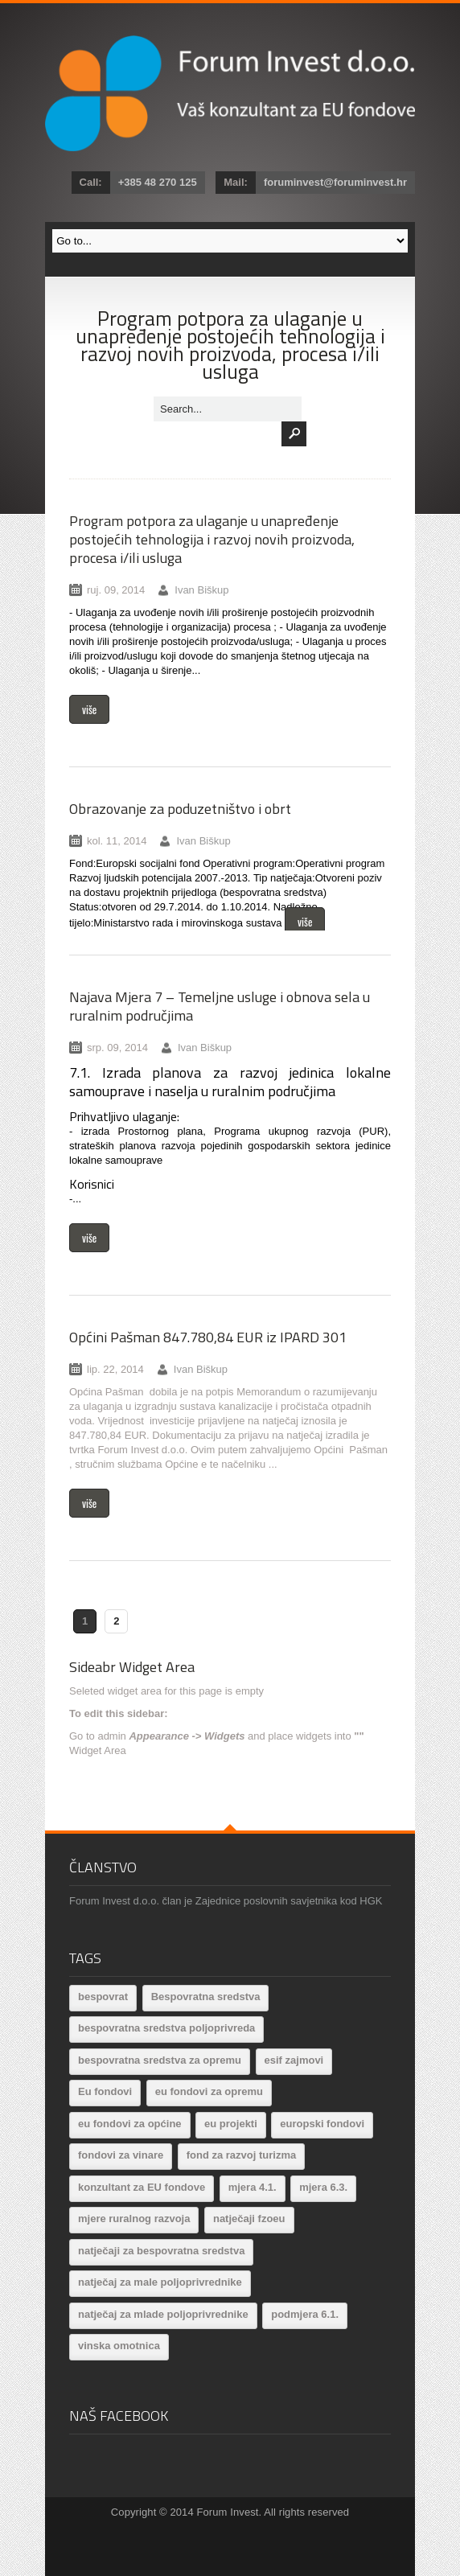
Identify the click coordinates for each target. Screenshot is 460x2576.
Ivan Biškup (201, 590)
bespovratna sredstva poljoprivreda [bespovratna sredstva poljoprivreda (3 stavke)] (166, 2028)
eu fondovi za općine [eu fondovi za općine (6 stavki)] (130, 2124)
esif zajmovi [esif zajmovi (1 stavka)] (294, 2060)
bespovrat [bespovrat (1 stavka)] (103, 1997)
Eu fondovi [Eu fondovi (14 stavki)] (105, 2091)
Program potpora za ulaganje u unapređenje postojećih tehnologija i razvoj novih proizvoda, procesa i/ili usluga (212, 539)
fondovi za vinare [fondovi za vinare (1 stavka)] (120, 2155)
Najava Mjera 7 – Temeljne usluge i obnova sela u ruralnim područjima (219, 1006)
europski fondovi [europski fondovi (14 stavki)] (322, 2124)
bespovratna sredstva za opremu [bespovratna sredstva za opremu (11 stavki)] (159, 2060)
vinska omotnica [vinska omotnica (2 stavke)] (119, 2346)
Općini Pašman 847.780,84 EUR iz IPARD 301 (208, 1337)
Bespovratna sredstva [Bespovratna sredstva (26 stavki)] (206, 1997)
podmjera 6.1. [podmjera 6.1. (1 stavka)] (305, 2314)
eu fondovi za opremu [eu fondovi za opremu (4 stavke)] (209, 2091)
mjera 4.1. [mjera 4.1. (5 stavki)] (252, 2187)
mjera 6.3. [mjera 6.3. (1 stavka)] (323, 2187)
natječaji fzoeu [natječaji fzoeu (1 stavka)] (249, 2218)
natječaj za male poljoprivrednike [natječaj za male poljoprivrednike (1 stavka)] (160, 2282)
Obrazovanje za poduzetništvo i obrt (180, 809)
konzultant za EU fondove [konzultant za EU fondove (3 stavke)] (141, 2187)
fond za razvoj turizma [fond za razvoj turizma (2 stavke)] (242, 2155)
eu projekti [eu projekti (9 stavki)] (230, 2124)
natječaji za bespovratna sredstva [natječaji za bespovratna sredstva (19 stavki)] (161, 2251)
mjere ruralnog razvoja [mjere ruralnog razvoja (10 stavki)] (134, 2218)
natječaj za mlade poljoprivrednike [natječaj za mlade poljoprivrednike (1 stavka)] (163, 2314)
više (89, 709)
